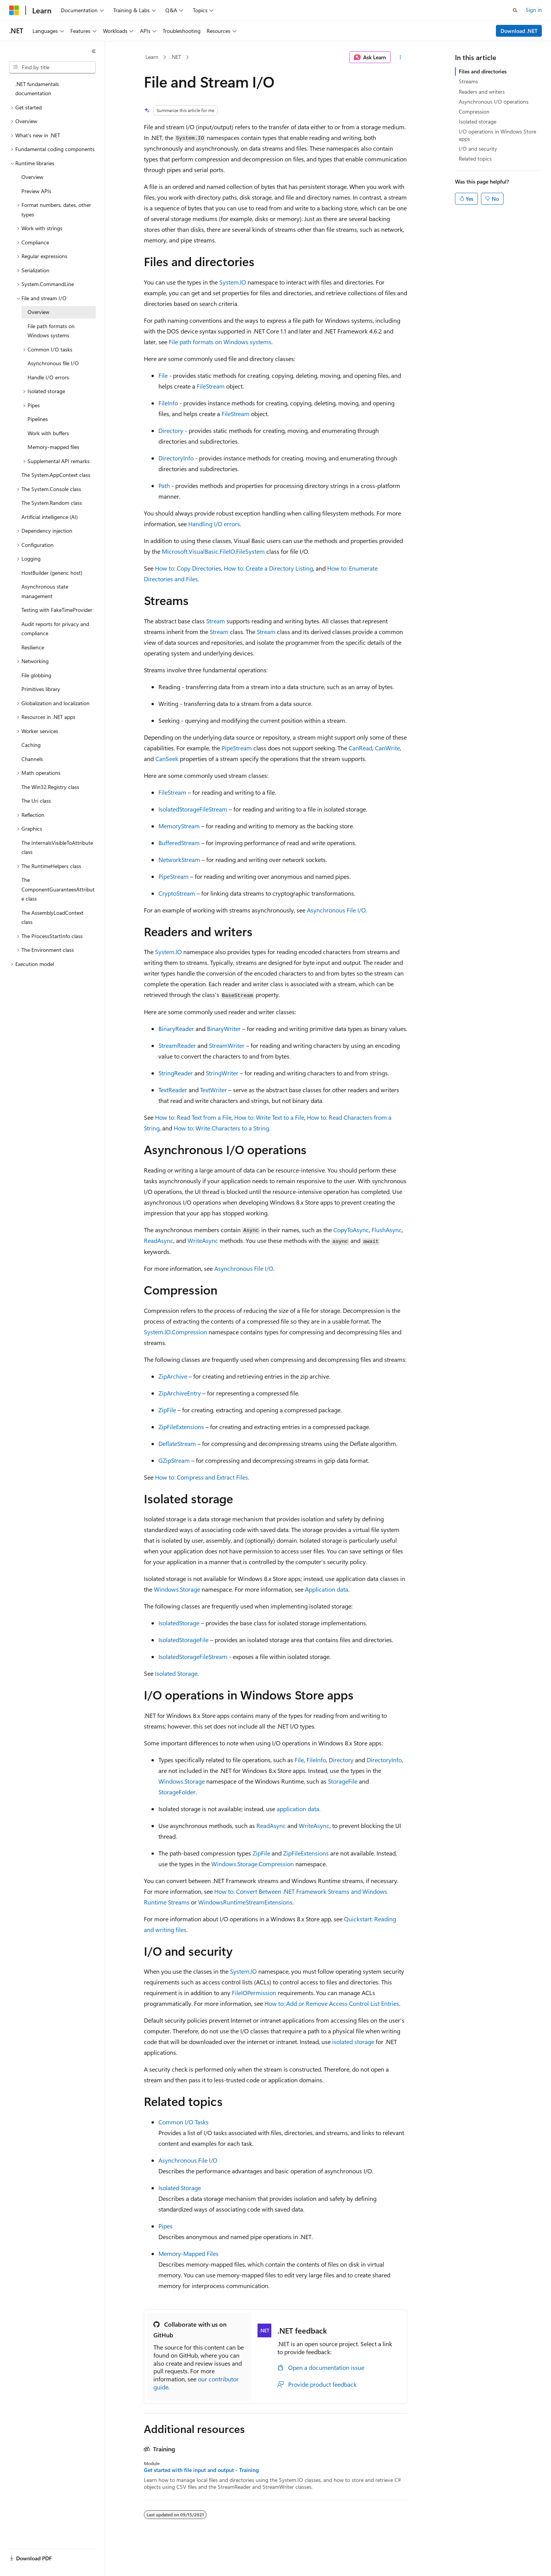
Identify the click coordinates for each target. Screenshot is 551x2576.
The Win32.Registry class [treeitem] (50, 786)
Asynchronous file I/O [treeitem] (53, 363)
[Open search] (515, 10)
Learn (151, 56)
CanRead (360, 748)
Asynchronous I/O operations (493, 101)
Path (164, 485)
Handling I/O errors (214, 524)
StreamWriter (227, 1045)
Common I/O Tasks (183, 2122)
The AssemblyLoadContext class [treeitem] (52, 917)
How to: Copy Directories (188, 568)
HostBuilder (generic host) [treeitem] (51, 572)
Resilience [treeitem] (32, 647)
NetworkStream (179, 859)
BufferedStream (179, 843)
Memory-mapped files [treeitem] (53, 446)
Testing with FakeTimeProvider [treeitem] (56, 609)
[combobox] (52, 67)
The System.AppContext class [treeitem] (55, 474)
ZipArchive (172, 1376)
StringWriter (222, 1073)
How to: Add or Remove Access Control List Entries (331, 2003)
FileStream (211, 386)
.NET (176, 56)
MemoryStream (179, 826)
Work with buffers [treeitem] (48, 433)
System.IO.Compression (175, 1332)
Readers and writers (482, 91)
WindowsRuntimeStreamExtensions (245, 1902)
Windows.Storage (177, 1589)
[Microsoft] (14, 10)
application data (298, 1809)
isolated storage (353, 2042)
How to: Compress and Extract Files (201, 1477)
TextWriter (213, 1090)
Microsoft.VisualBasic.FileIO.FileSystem (213, 551)
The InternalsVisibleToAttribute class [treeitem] (57, 847)
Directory (170, 430)
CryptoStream (176, 893)
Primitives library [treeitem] (40, 689)
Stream (215, 621)
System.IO (232, 282)
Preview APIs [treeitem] (36, 191)
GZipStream (174, 1460)
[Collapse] (94, 51)
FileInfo (168, 403)
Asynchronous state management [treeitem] (44, 591)
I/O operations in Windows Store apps (497, 135)
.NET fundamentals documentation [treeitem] (37, 88)
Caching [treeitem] (31, 744)
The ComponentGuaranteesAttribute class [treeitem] (58, 889)
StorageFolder (177, 1792)
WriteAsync (202, 1240)
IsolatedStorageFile (183, 1640)
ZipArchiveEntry (179, 1393)
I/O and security (478, 148)
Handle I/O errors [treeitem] (48, 377)
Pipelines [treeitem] (38, 419)
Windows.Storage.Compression (252, 1864)
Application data (326, 1589)
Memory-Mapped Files (188, 2253)
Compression (474, 111)
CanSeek (166, 759)
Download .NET (519, 30)
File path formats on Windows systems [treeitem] (51, 330)
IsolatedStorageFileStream (192, 809)
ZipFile (167, 1410)
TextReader (172, 1090)
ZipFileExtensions (181, 1427)
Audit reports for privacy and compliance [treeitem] (55, 628)
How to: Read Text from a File (193, 1117)
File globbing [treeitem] (36, 675)
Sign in (534, 9)
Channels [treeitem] (32, 759)
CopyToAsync (351, 1230)
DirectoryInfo (176, 458)
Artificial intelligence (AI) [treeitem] (49, 516)
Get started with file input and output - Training (201, 2470)
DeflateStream (177, 1443)
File (163, 375)
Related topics (475, 158)
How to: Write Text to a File (269, 1117)
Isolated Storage (176, 1673)
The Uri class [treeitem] (36, 800)
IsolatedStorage (178, 1623)
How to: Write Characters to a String (221, 1128)
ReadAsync (158, 1240)
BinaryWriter (224, 1029)
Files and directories (483, 71)
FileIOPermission (254, 1993)
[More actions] (400, 57)
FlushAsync (387, 1230)
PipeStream (237, 748)
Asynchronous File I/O (336, 910)
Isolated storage (477, 121)
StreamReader (177, 1045)
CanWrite (387, 748)
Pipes (165, 2226)
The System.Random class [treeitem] (51, 502)
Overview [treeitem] (32, 177)
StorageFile (342, 1781)
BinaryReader (176, 1029)
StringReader (175, 1073)
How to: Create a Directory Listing (268, 568)
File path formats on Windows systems (220, 342)
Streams (468, 81)
